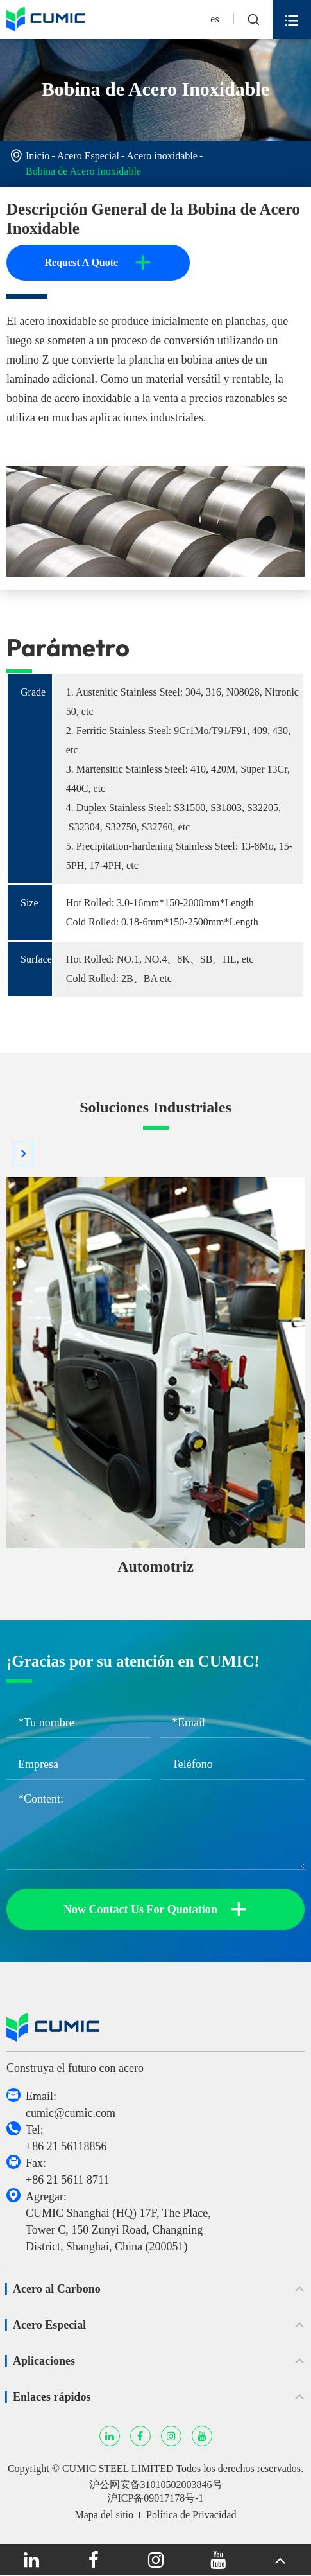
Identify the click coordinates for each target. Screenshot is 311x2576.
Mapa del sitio (104, 2514)
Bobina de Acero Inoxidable (83, 171)
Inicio (37, 155)
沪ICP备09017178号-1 (155, 2498)
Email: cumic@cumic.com (70, 2104)
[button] (23, 1153)
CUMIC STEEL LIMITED (118, 2468)
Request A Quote (97, 263)
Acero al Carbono (57, 2288)
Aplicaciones (44, 2360)
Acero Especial (88, 155)
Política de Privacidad (191, 2514)
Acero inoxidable (162, 155)
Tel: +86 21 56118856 (66, 2138)
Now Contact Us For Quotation (155, 1909)
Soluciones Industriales (155, 1107)
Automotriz (155, 1566)
